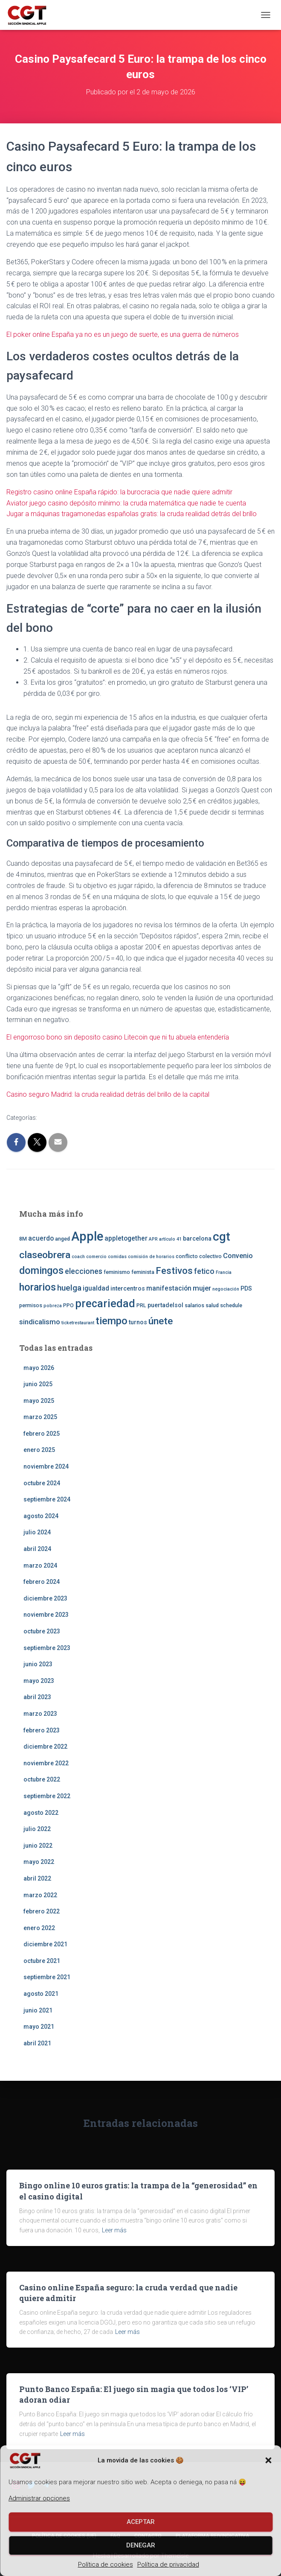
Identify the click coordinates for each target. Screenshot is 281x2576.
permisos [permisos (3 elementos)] (30, 1305)
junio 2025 (37, 1384)
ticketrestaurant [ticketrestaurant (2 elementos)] (77, 1323)
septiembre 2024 (46, 1499)
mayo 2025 (38, 1400)
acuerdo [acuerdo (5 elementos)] (41, 1238)
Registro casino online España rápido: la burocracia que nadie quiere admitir (119, 492)
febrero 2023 (41, 1730)
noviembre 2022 (46, 1763)
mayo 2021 (38, 2026)
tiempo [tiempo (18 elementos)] (111, 1321)
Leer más (114, 2230)
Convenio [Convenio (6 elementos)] (238, 1255)
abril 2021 (37, 2043)
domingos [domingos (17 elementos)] (41, 1270)
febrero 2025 (41, 1433)
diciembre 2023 (45, 1598)
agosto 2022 (40, 1812)
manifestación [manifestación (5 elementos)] (168, 1288)
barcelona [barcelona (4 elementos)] (197, 1238)
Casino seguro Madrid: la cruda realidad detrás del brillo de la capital (107, 1094)
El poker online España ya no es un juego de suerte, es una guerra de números (122, 334)
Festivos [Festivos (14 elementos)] (174, 1270)
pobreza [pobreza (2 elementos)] (52, 1305)
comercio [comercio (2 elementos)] (96, 1256)
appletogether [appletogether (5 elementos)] (126, 1238)
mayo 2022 (38, 1861)
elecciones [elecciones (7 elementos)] (83, 1271)
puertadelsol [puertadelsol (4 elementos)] (165, 1305)
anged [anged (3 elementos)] (62, 1238)
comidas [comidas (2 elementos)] (117, 1256)
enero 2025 (39, 1449)
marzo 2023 (40, 1713)
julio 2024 (37, 1532)
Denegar (140, 2545)
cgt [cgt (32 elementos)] (221, 1237)
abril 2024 (37, 1548)
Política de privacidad (168, 2564)
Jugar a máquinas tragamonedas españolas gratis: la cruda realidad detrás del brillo (131, 514)
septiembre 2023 (46, 1647)
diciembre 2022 (45, 1746)
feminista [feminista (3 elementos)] (142, 1272)
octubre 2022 (41, 1779)
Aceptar (141, 2522)
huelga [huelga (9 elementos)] (69, 1288)
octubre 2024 (41, 1483)
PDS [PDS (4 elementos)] (246, 1288)
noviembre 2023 (46, 1614)
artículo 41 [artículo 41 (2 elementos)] (170, 1239)
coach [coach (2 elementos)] (78, 1256)
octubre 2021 (41, 1960)
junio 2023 (37, 1664)
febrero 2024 (41, 1581)
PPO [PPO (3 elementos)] (68, 1305)
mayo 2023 (38, 1680)
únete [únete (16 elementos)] (160, 1321)
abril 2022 (37, 1878)
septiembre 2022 (46, 1796)
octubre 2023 (41, 1631)
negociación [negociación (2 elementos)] (225, 1289)
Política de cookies (105, 2564)
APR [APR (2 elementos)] (153, 1239)
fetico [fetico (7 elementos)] (204, 1271)
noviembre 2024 (46, 1466)
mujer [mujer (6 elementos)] (202, 1288)
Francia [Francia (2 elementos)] (224, 1272)
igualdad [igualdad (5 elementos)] (96, 1288)
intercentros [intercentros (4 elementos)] (127, 1288)
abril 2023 (37, 1697)
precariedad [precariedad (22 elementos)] (105, 1303)
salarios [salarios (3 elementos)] (194, 1305)
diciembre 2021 (45, 1944)
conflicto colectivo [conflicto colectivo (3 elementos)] (199, 1256)
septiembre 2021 (46, 1977)
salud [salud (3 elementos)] (212, 1305)
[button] (268, 2460)
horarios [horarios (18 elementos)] (37, 1287)
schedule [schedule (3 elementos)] (231, 1305)
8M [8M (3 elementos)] (23, 1238)
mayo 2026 (38, 1367)
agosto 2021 (40, 1993)
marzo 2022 (40, 1895)
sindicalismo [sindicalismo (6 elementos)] (39, 1321)
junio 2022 (37, 1845)
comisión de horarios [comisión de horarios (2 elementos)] (151, 1256)
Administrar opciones (39, 2498)
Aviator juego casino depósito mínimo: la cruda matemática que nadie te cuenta (126, 503)
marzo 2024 (40, 1565)
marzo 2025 (40, 1417)
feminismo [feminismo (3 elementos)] (117, 1272)
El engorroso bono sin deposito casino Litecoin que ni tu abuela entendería (117, 1037)
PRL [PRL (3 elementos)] (141, 1305)
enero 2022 (39, 1928)
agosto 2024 (40, 1516)
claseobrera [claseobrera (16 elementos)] (44, 1255)
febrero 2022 (41, 1911)
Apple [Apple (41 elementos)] (87, 1236)
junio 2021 (37, 2010)
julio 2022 (37, 1828)
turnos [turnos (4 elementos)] (138, 1322)
